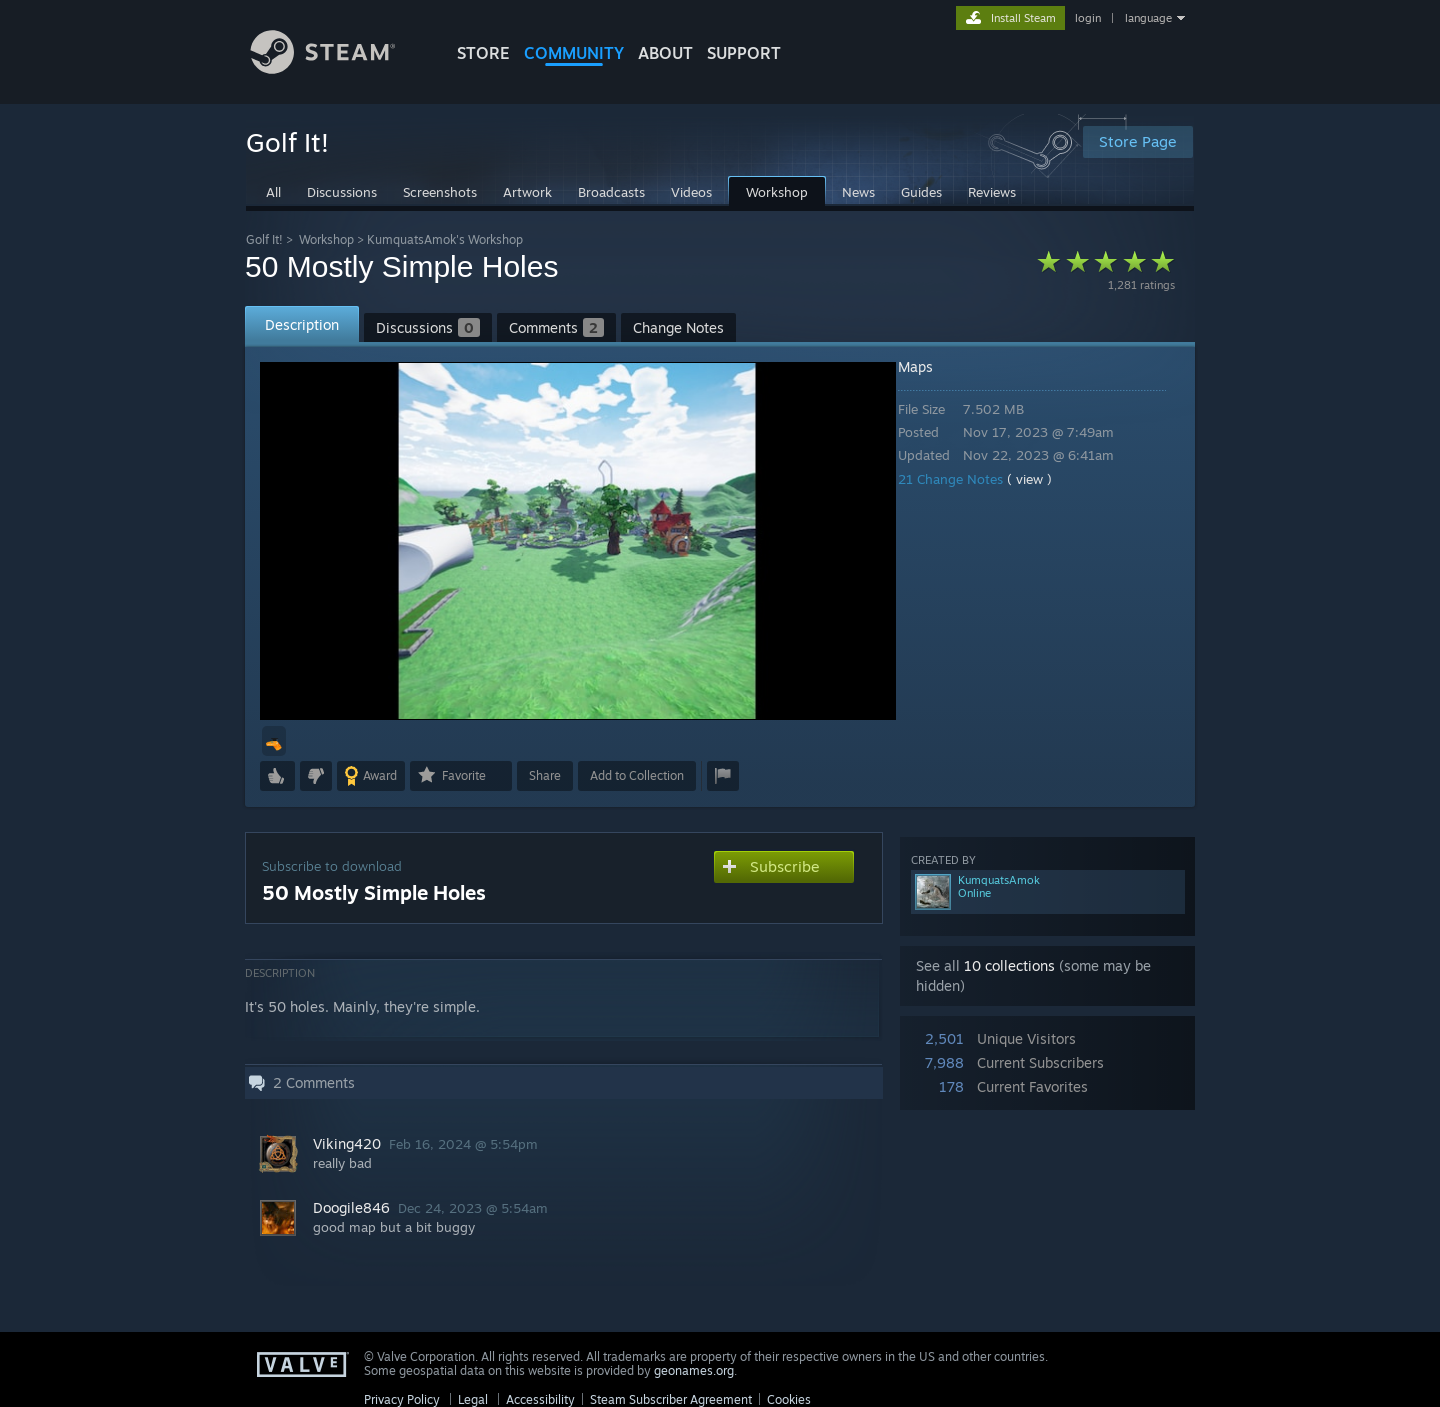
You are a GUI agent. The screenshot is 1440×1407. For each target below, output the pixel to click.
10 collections (1009, 965)
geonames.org (694, 1370)
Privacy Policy (402, 1399)
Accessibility (540, 1399)
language (1148, 18)
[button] (274, 741)
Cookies (789, 1399)
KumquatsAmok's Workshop (445, 239)
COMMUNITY (574, 53)
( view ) (1043, 479)
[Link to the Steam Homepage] (338, 68)
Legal (473, 1399)
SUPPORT (744, 53)
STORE (483, 53)
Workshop (326, 239)
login (1088, 18)
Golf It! (264, 239)
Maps (929, 366)
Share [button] (545, 775)
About (665, 53)
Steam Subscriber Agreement (671, 1399)
